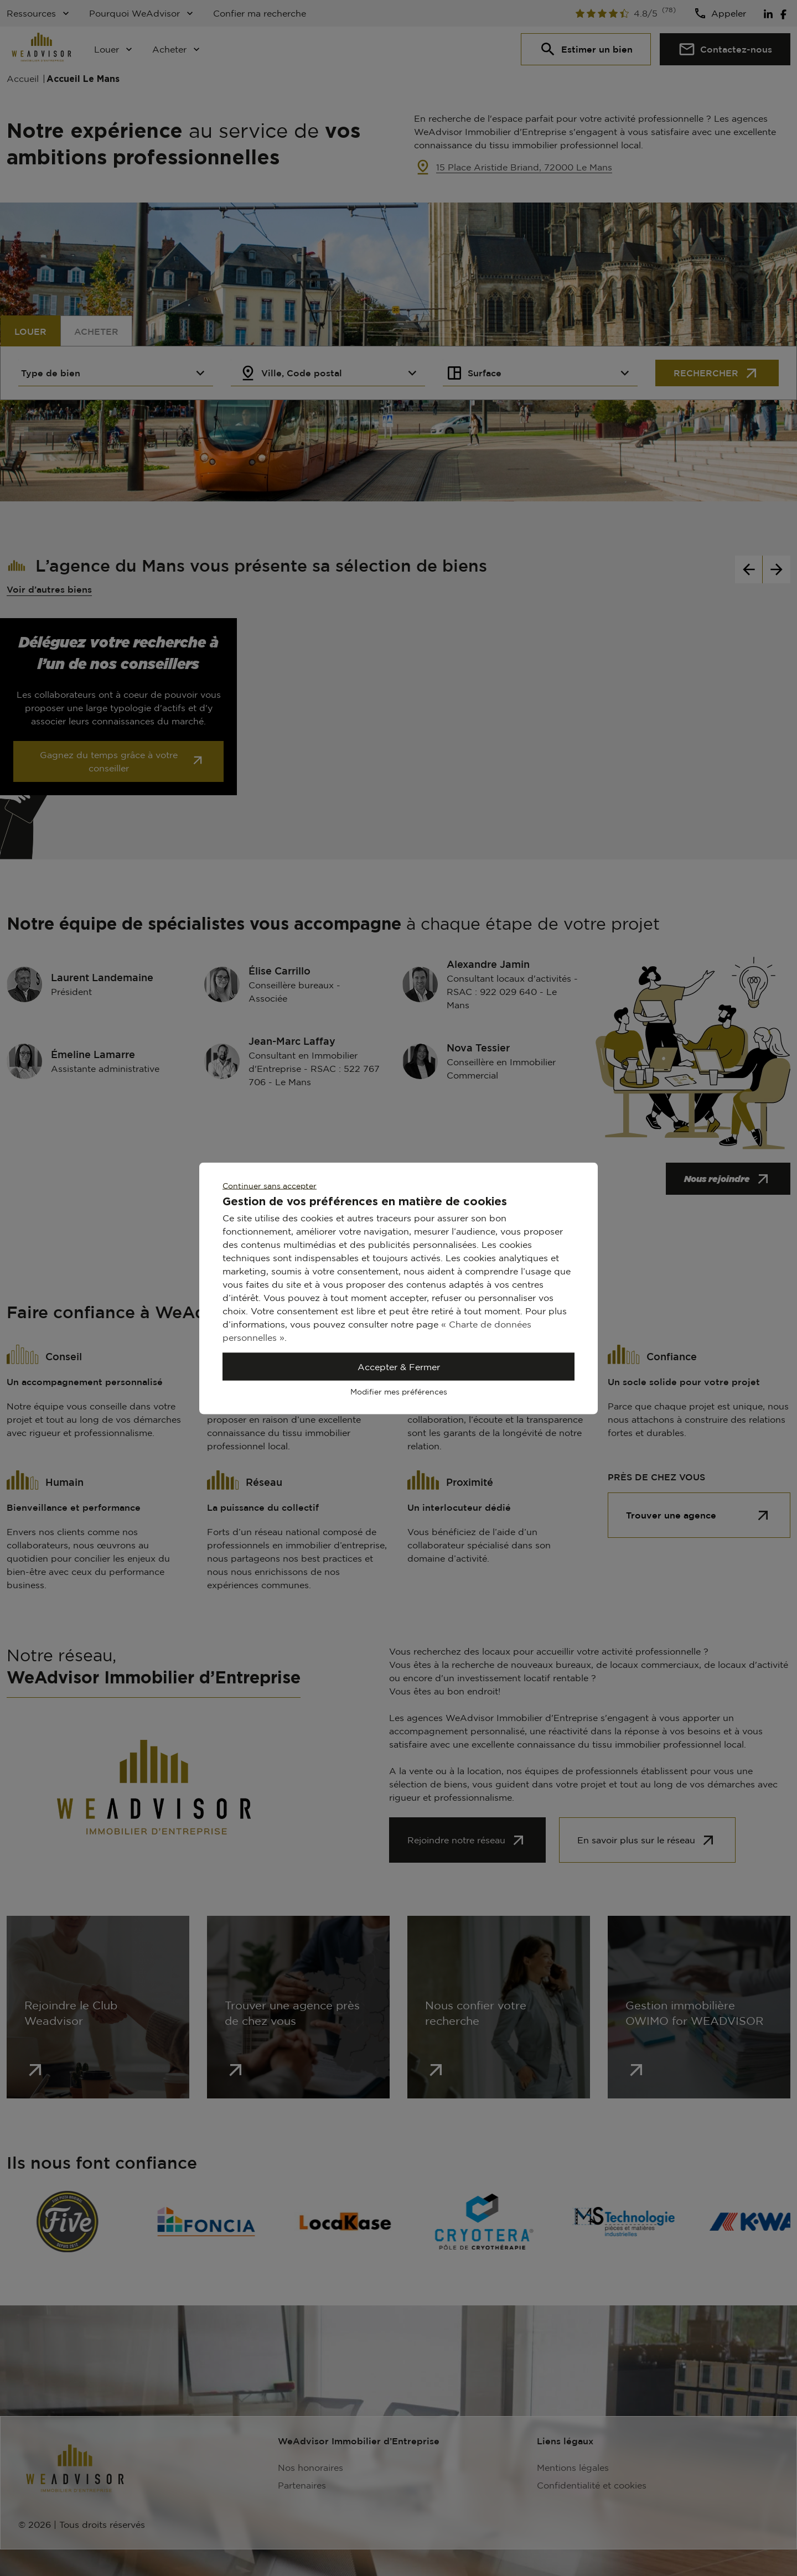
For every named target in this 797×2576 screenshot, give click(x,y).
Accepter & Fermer (399, 1366)
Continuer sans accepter (269, 1185)
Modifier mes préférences (398, 1391)
